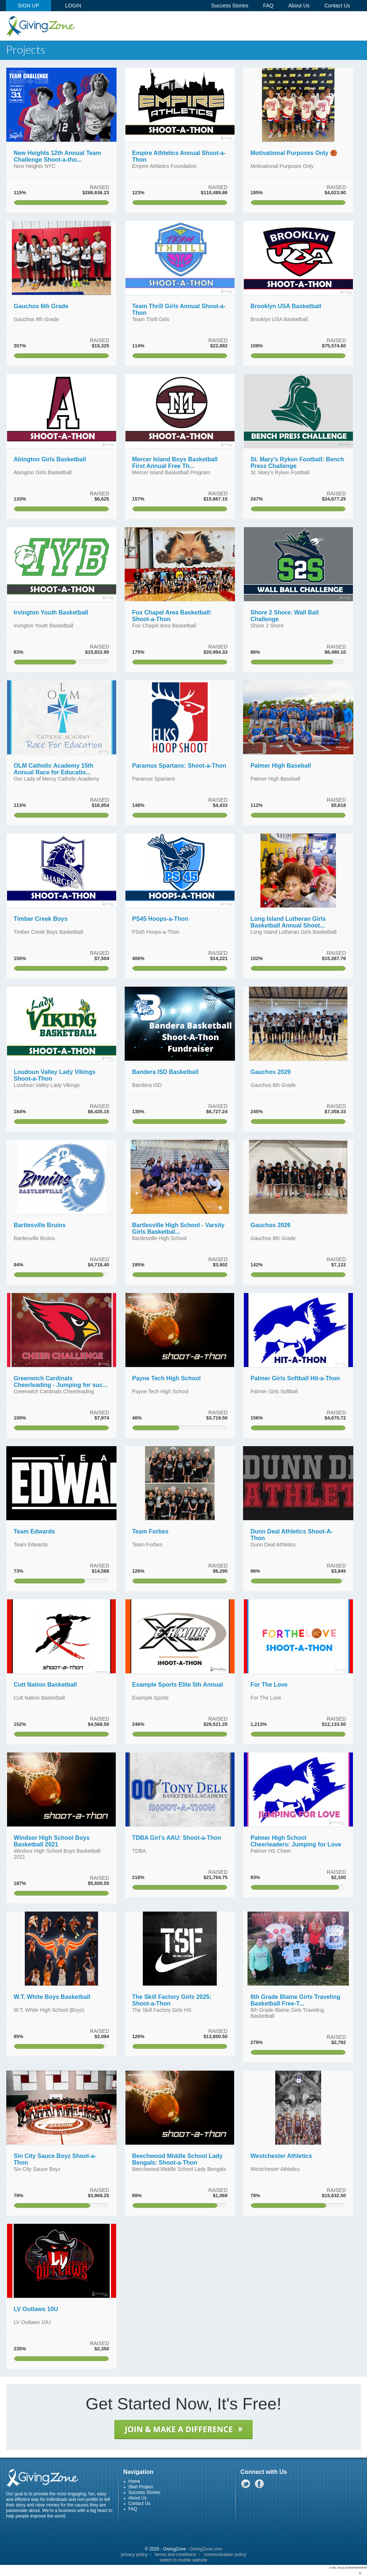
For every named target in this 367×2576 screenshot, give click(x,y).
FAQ (132, 2509)
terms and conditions (175, 2554)
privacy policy (134, 2554)
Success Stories (144, 2492)
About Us (137, 2498)
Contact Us (139, 2503)
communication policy (225, 2554)
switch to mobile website (183, 2560)
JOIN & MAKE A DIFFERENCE (183, 2429)
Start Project (140, 2486)
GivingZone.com (206, 2549)
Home (134, 2481)
